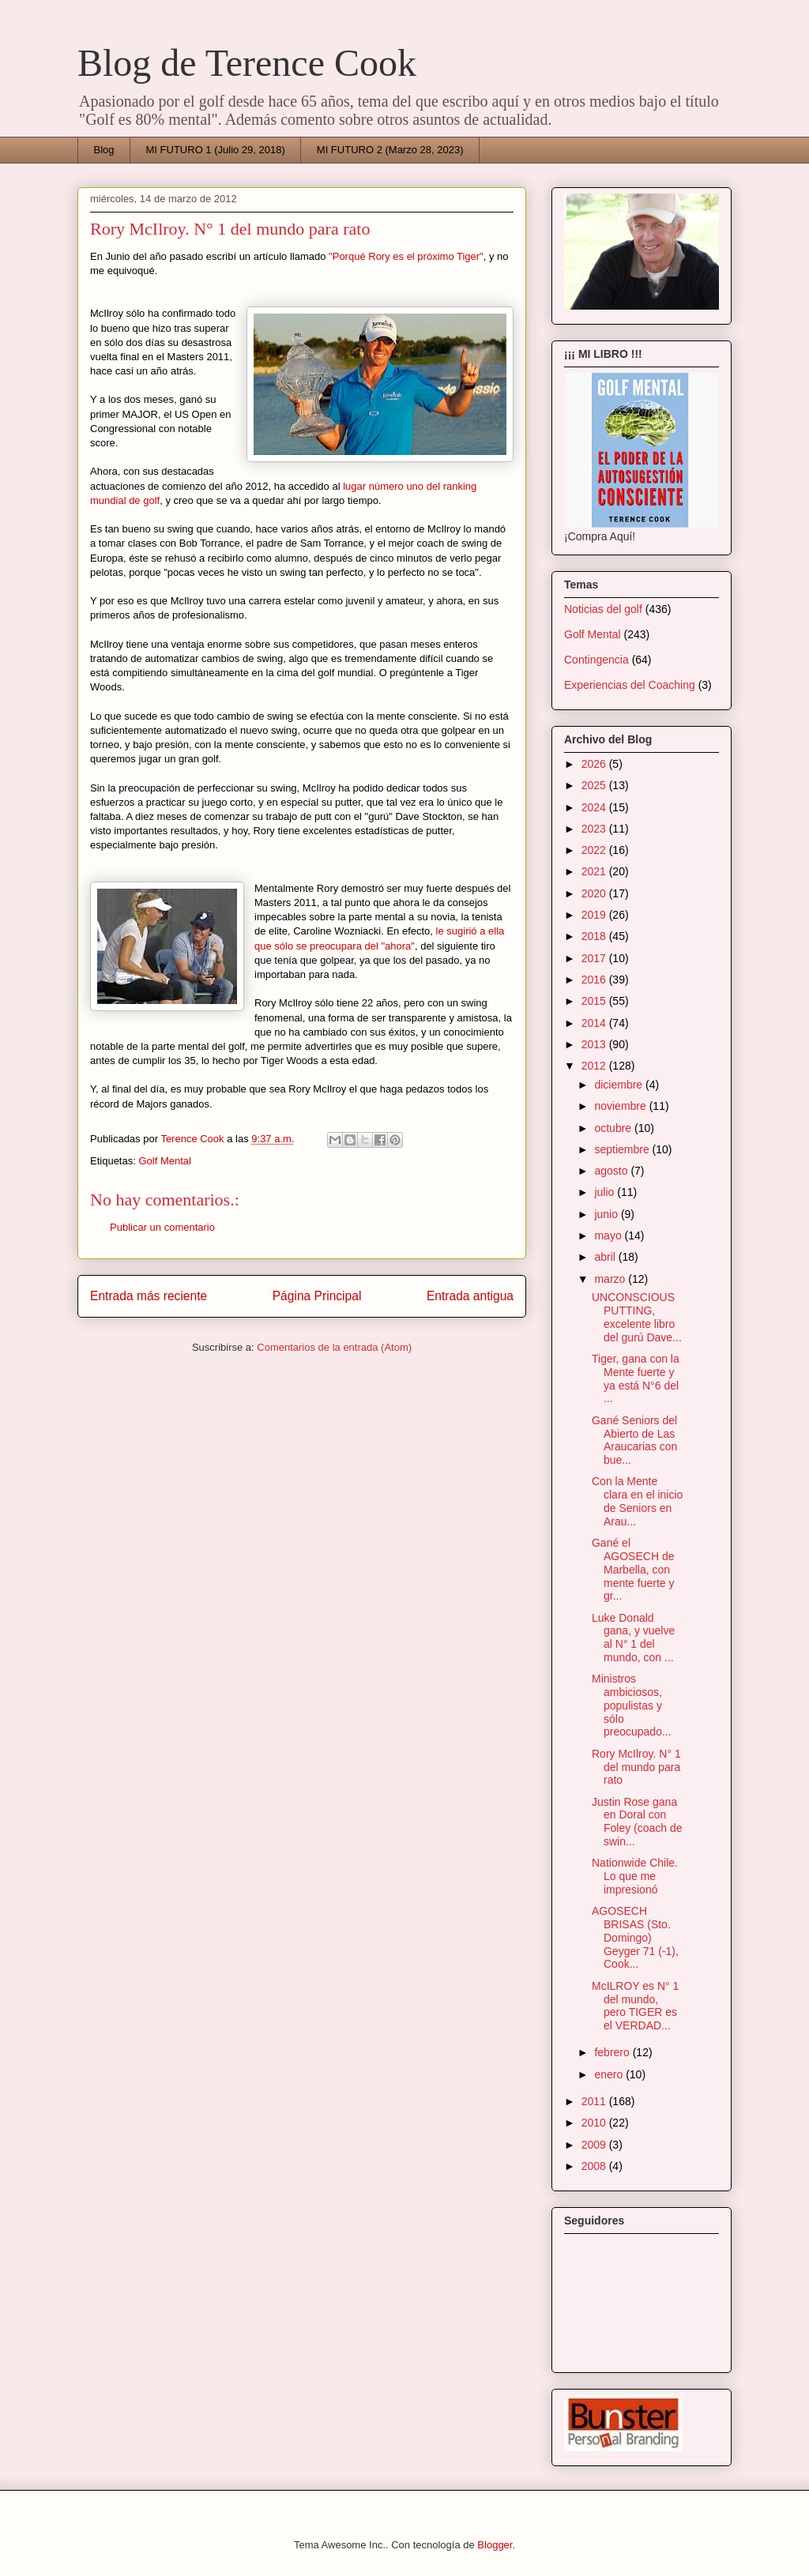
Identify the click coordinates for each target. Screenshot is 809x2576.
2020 (595, 893)
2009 (595, 2144)
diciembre (619, 1084)
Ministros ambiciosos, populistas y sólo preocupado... (632, 1705)
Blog (104, 150)
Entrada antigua (470, 1296)
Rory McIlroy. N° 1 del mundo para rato (636, 1767)
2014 (595, 1023)
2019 (595, 914)
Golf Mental (164, 1161)
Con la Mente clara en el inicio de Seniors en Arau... (637, 1501)
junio (607, 1214)
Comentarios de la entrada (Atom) (334, 1347)
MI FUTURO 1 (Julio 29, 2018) (215, 150)
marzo (611, 1279)
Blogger (494, 2545)
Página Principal (317, 1296)
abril (606, 1256)
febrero (613, 2052)
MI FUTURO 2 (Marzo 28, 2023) (390, 150)
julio (605, 1192)
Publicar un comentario (162, 1227)
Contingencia (596, 659)
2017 (595, 958)
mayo (609, 1235)
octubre (614, 1128)
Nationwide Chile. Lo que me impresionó (635, 1876)
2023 (595, 828)
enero (610, 2074)
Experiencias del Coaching (629, 685)
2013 (595, 1044)
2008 (595, 2166)
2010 (595, 2122)
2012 (595, 1065)
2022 (595, 850)
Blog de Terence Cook (246, 63)
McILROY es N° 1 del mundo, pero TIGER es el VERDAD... (635, 2006)
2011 (595, 2101)
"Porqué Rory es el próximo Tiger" (406, 256)
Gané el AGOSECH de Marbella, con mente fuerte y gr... (633, 1569)
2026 (595, 764)
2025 (595, 785)
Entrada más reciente (148, 1296)
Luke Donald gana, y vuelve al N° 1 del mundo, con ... (633, 1637)
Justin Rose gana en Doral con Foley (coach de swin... (637, 1822)
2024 (595, 807)
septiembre (623, 1149)
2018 (595, 936)
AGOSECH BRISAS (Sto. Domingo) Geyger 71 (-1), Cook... (635, 1937)
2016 (595, 979)
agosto (612, 1170)
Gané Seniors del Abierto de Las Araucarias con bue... (634, 1440)
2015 (595, 1001)
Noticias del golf (603, 609)
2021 (595, 871)
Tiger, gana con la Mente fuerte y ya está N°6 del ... (635, 1378)
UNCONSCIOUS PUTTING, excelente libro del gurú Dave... (637, 1317)
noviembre (621, 1106)
